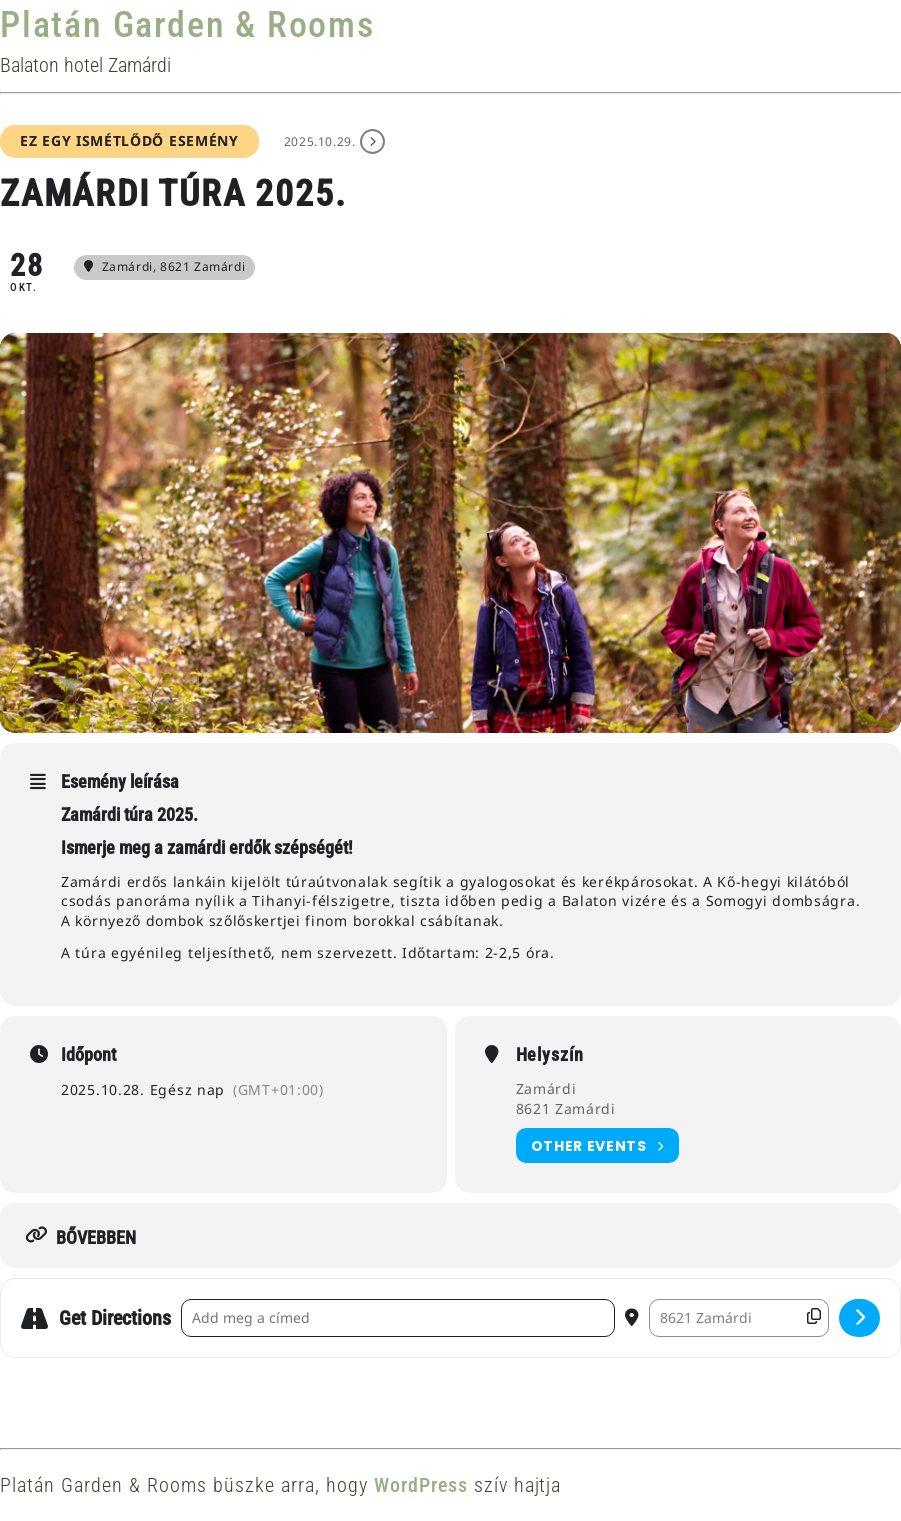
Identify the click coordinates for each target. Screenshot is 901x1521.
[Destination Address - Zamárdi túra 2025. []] (739, 1318)
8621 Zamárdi (566, 1108)
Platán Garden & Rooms (187, 25)
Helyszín (550, 1055)
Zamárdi (546, 1088)
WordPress (421, 1485)
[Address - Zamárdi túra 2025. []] (398, 1318)
